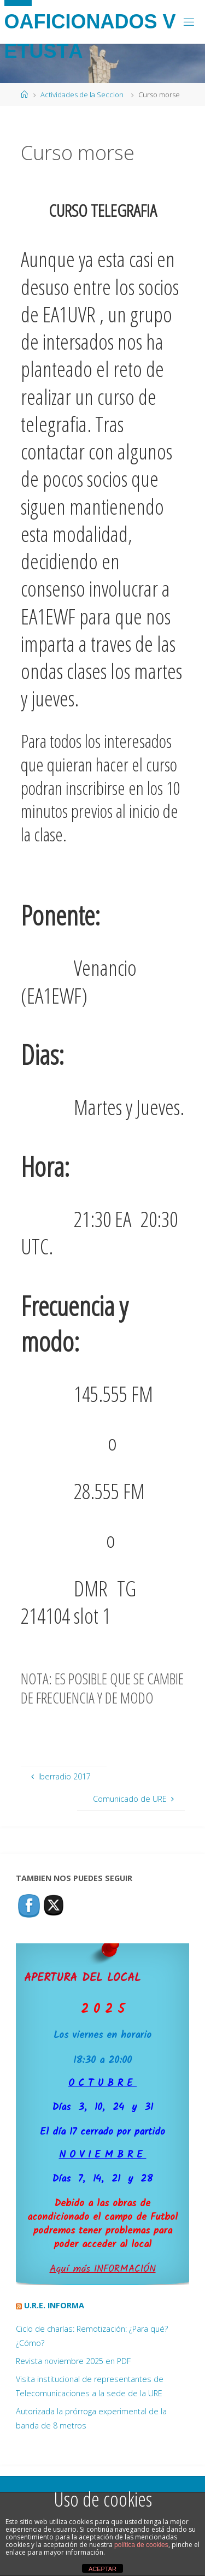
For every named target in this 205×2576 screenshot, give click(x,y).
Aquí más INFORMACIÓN (103, 2269)
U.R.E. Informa (54, 2305)
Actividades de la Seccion (82, 94)
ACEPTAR (102, 2569)
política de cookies (141, 2545)
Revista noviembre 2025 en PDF (73, 2361)
